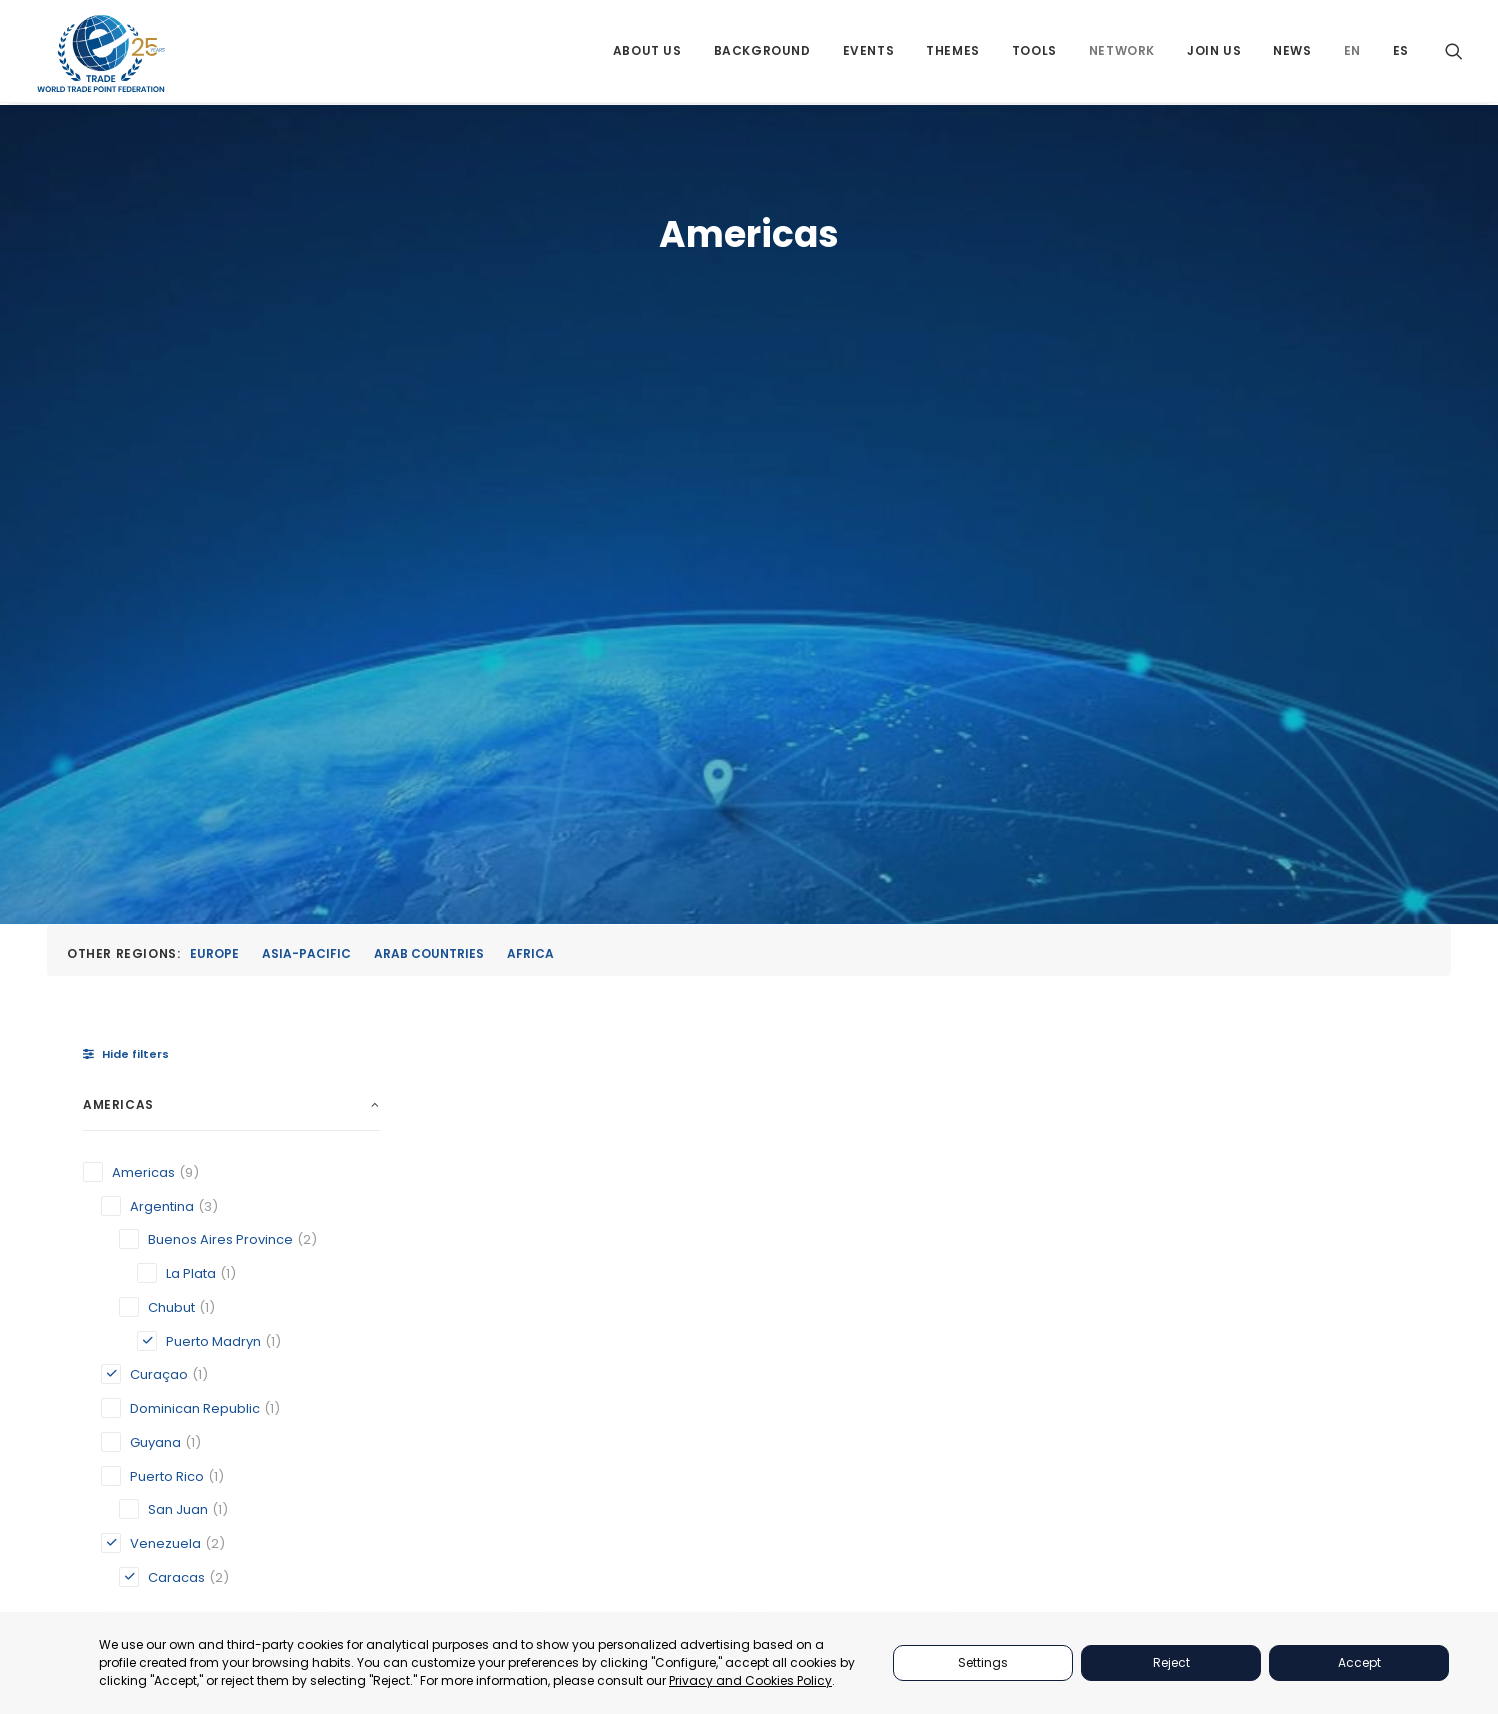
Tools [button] (1034, 52)
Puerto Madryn (1013, 1053)
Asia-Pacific (306, 417)
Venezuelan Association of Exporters (1257, 1033)
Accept (1359, 1662)
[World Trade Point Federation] (101, 55)
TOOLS (1040, 1343)
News (1292, 52)
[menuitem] (647, 52)
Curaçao (740, 1033)
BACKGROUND (1064, 1369)
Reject (1171, 1662)
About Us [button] (647, 52)
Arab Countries (429, 417)
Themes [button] (953, 52)
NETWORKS (1054, 1394)
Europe (214, 417)
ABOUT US (1051, 1243)
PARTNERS (1051, 1268)
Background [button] (762, 52)
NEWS (1037, 1444)
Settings (983, 1662)
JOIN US (1044, 1419)
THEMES (1044, 1318)
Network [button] (1122, 52)
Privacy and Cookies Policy (750, 1680)
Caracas (493, 1033)
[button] (1454, 52)
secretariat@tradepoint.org (1336, 1460)
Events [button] (869, 52)
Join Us (1214, 52)
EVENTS (1043, 1293)
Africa (530, 417)
